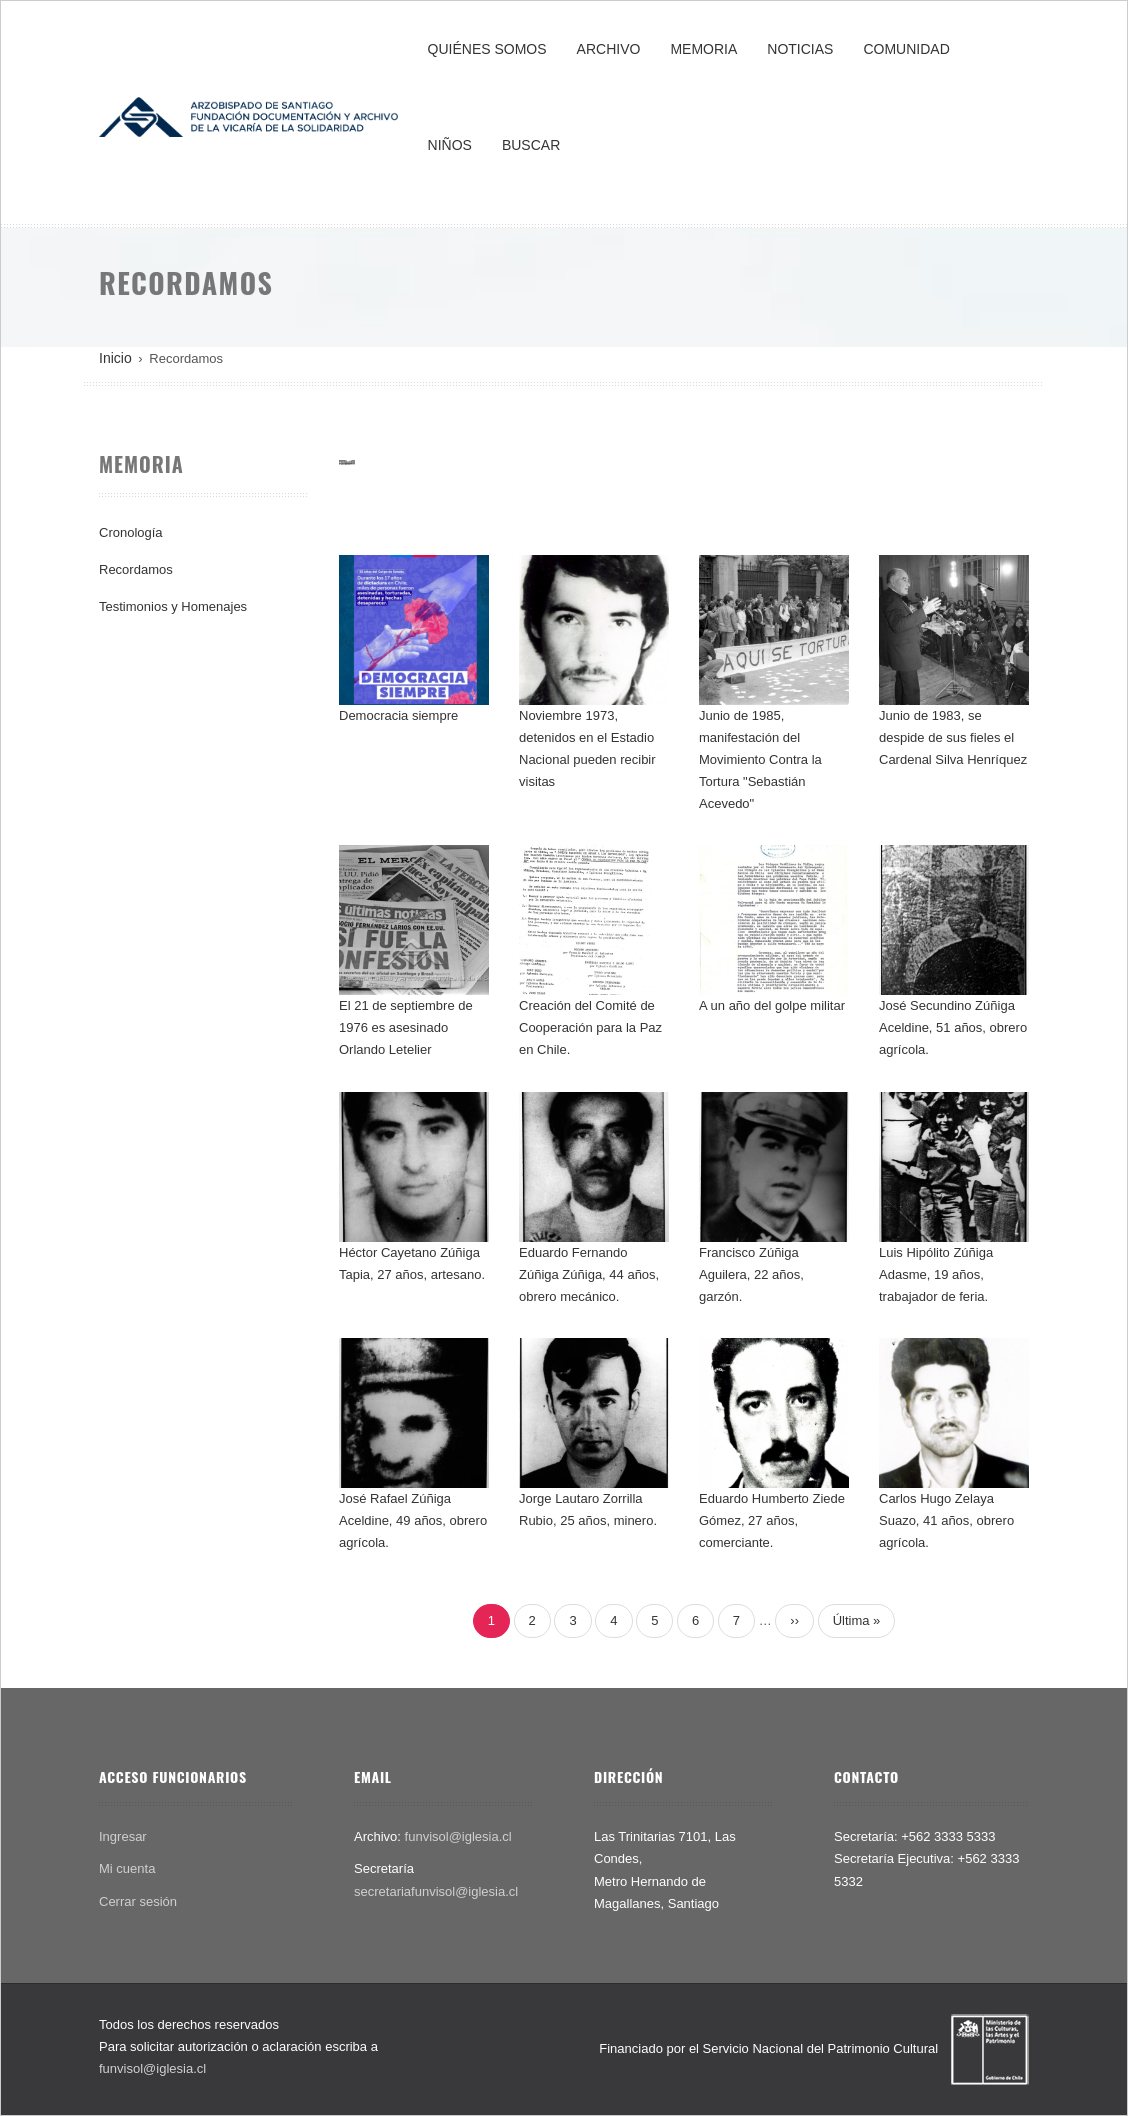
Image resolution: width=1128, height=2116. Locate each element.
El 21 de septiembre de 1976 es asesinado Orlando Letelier (406, 1027)
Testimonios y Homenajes (173, 606)
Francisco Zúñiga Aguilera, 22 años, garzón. (751, 1274)
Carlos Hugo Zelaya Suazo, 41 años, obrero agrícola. (946, 1520)
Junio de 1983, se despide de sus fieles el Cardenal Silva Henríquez (953, 737)
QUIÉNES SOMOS (487, 49)
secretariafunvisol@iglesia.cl (436, 1891)
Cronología (131, 532)
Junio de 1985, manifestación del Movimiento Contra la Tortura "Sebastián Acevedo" (760, 759)
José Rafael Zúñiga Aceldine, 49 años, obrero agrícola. (413, 1520)
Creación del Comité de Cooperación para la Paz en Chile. (590, 1027)
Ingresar (123, 1836)
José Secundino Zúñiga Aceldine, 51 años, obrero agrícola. (953, 1027)
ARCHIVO (609, 49)
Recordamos (136, 569)
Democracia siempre (398, 715)
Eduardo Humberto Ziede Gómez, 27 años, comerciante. (772, 1520)
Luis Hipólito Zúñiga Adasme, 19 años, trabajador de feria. (936, 1274)
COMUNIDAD (906, 49)
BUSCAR (531, 145)
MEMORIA (703, 49)
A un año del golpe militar (772, 1005)
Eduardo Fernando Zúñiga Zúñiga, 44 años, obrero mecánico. (589, 1274)
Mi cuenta (127, 1868)
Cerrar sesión (138, 1901)
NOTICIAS (800, 49)
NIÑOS (450, 145)
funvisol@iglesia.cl (458, 1836)
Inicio (115, 358)
